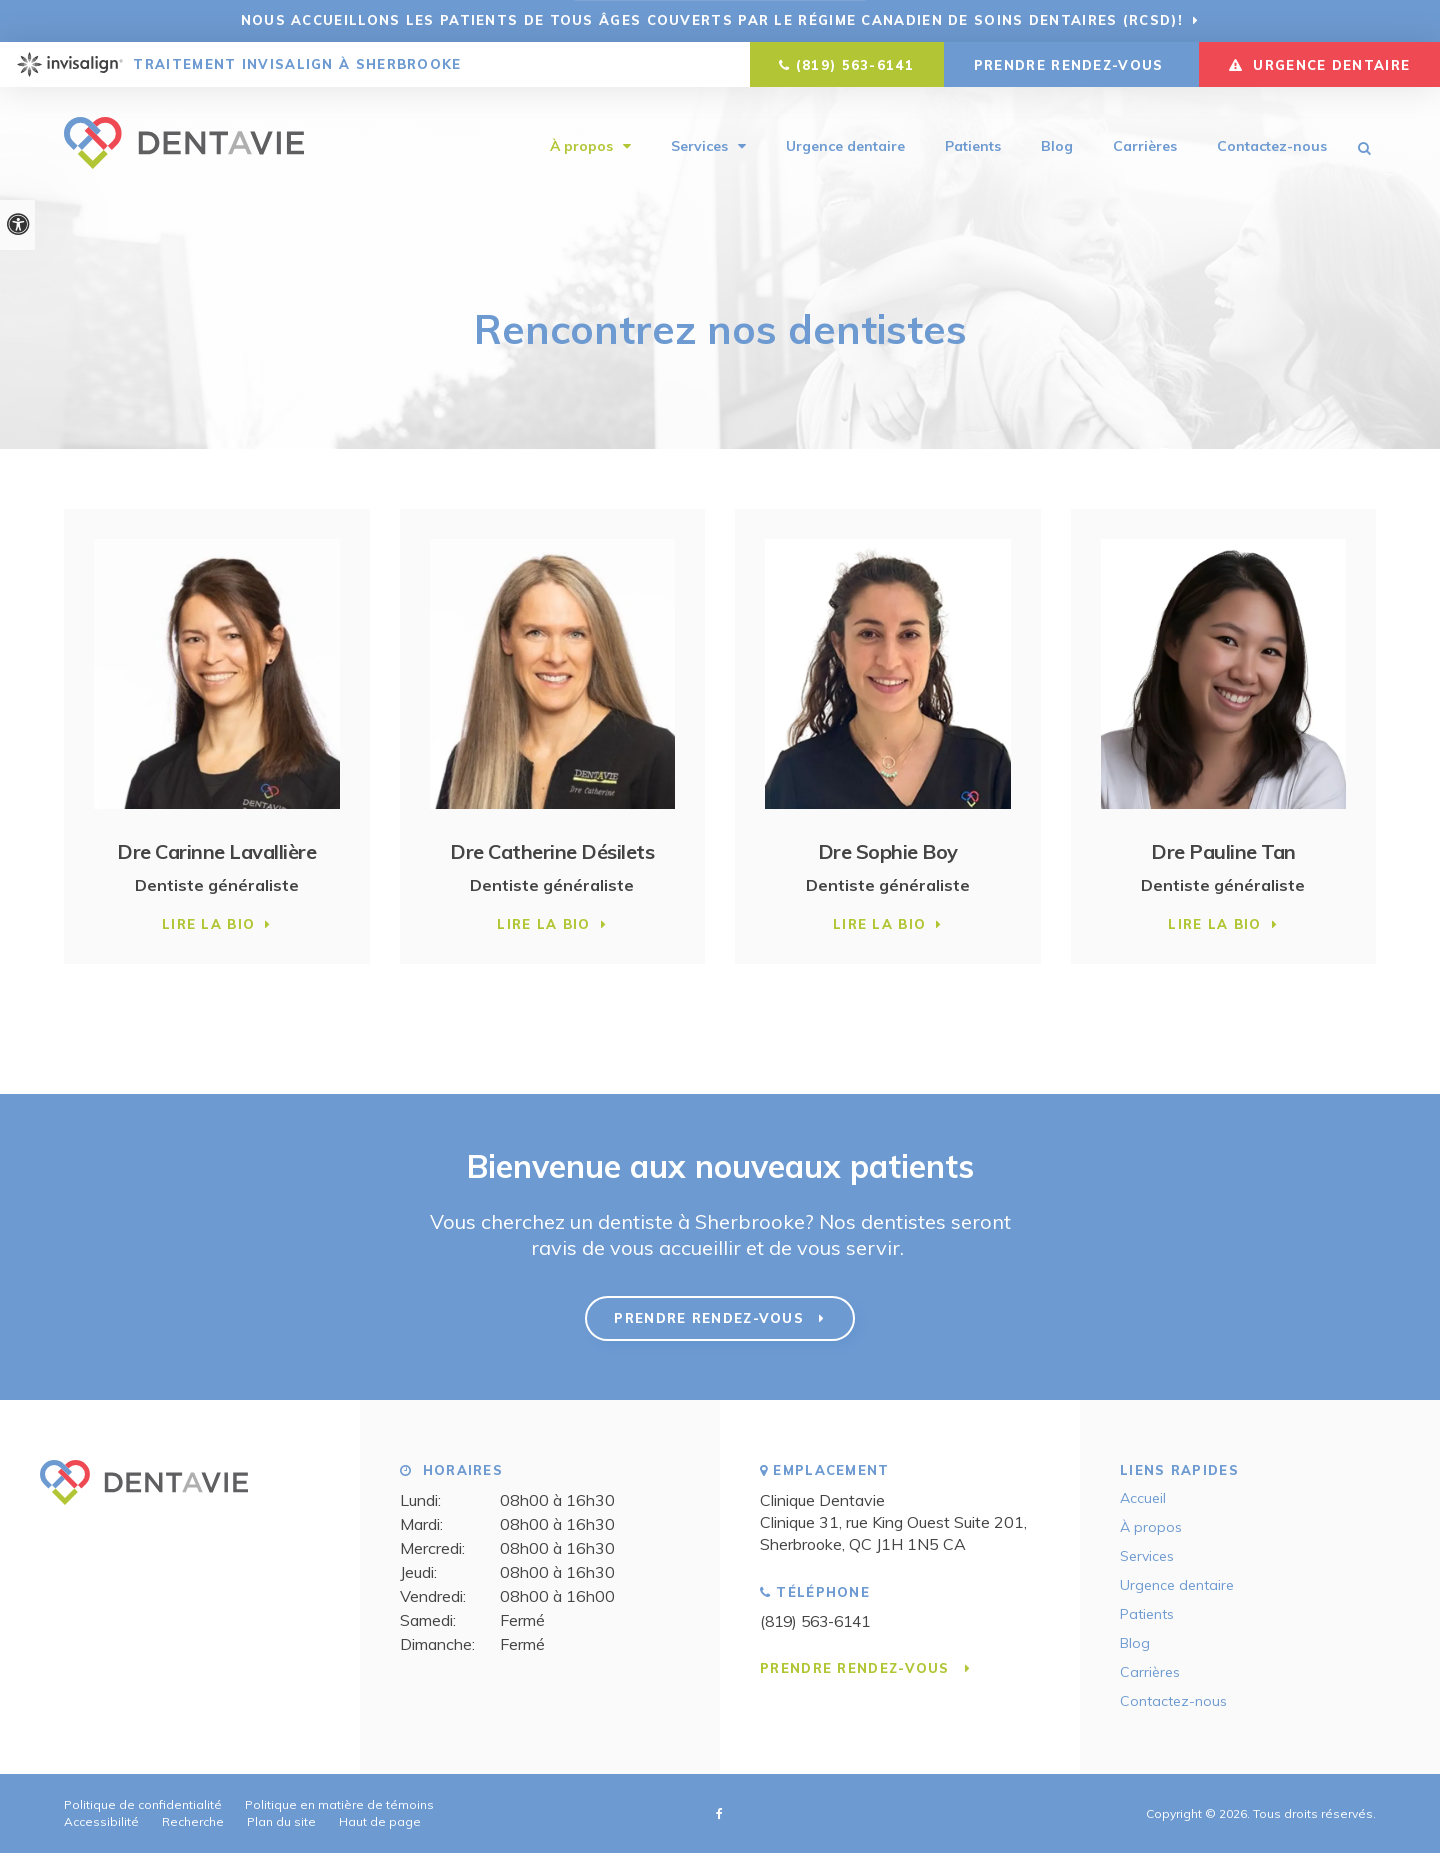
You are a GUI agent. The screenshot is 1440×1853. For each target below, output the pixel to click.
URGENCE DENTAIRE (1319, 65)
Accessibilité (101, 1821)
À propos (581, 147)
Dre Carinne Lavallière (216, 851)
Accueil (1143, 1498)
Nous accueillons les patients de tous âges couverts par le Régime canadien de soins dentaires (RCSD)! (712, 20)
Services (699, 147)
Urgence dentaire (845, 147)
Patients (973, 147)
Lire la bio (208, 924)
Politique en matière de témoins (339, 1804)
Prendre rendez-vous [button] (1071, 65)
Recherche (193, 1821)
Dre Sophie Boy (888, 851)
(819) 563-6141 (855, 65)
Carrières (1145, 147)
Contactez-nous (1272, 147)
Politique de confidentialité (143, 1804)
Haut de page (380, 1821)
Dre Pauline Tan (1223, 851)
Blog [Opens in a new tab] (1057, 147)
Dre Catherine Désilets (552, 851)
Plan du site (281, 1821)
